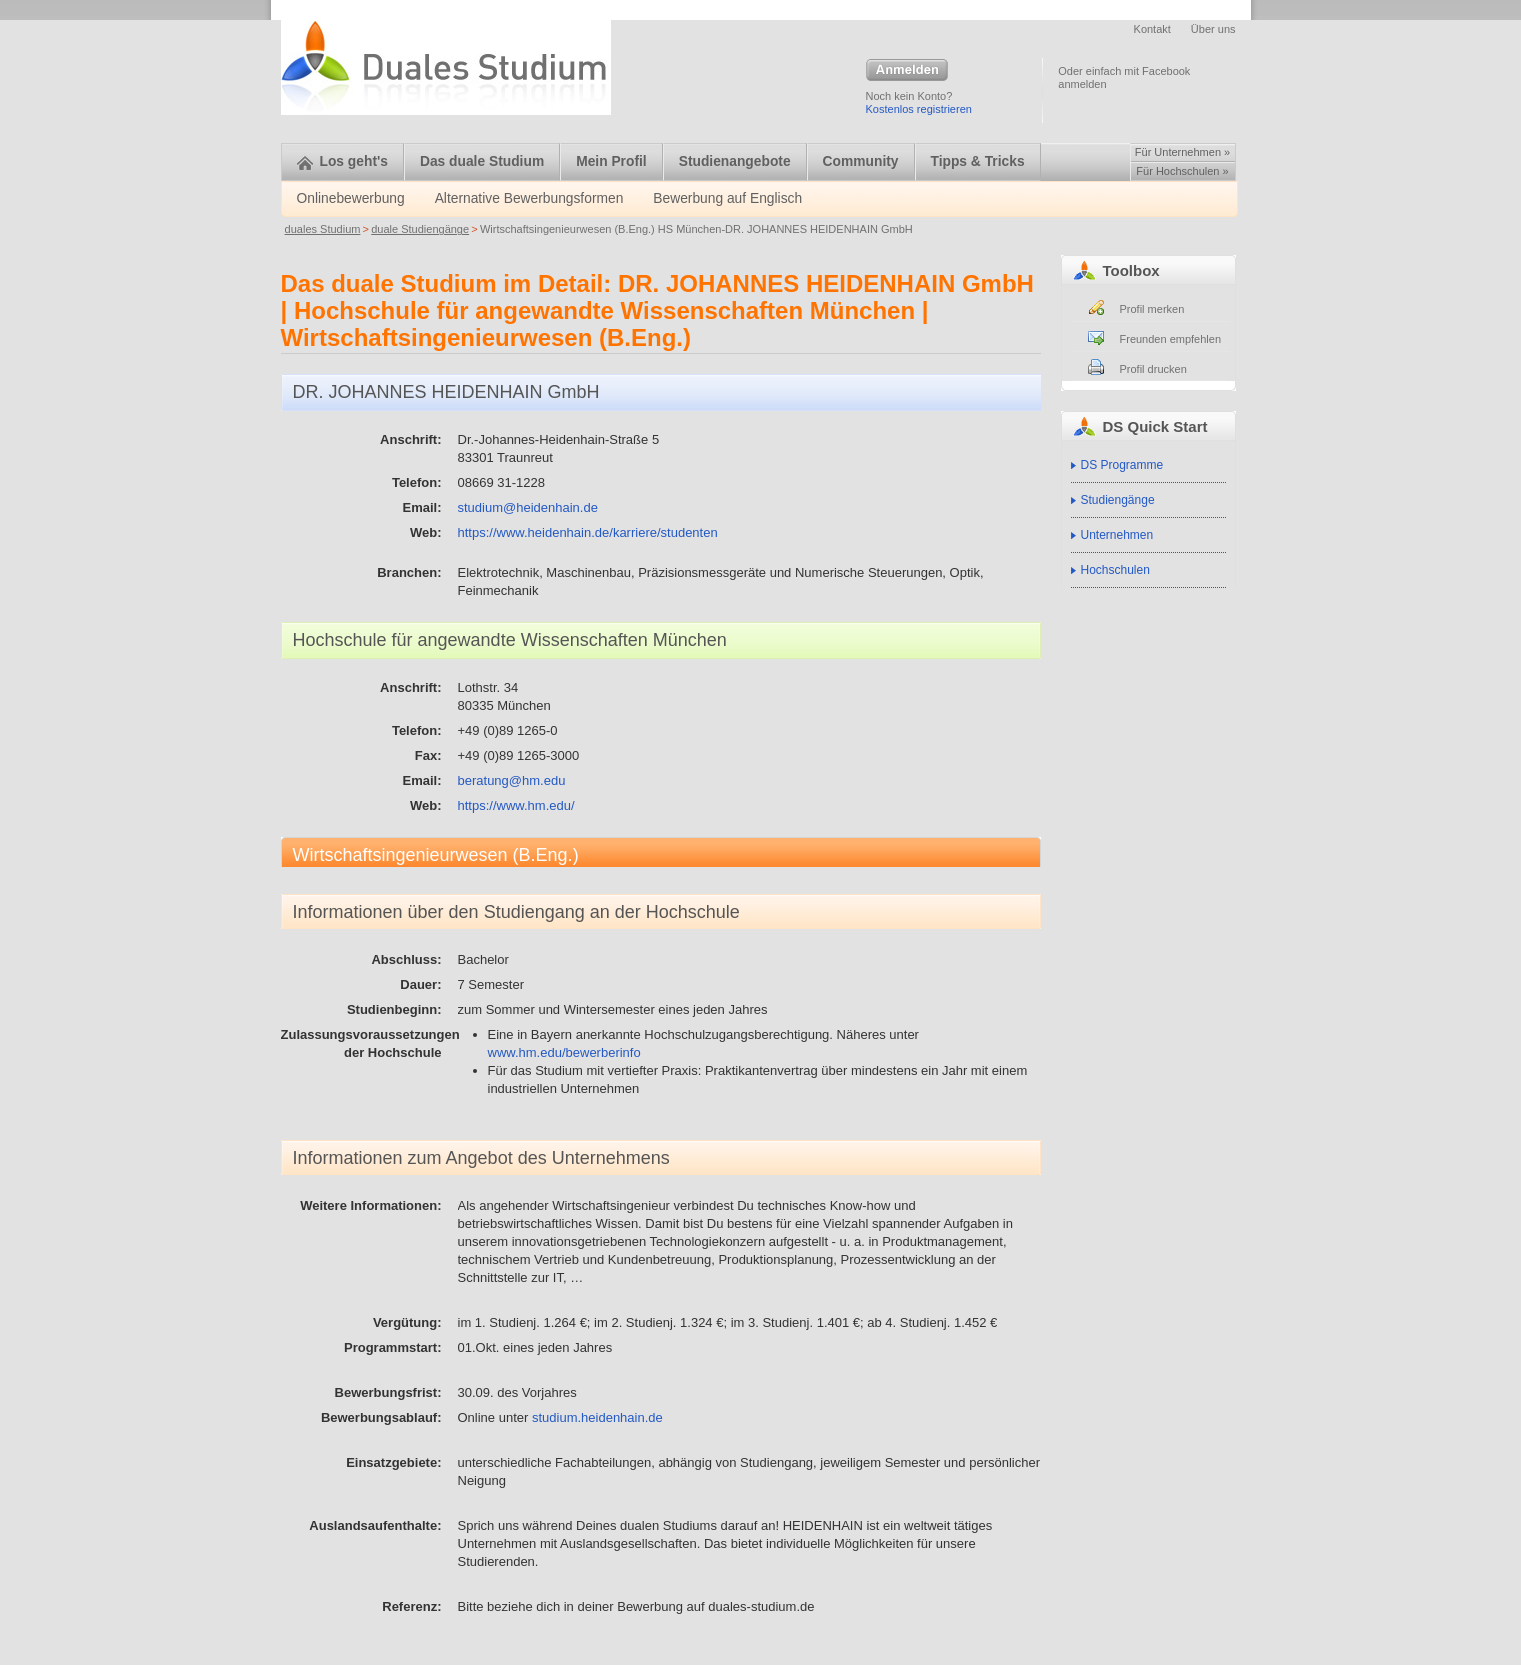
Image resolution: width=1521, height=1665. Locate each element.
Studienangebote (735, 161)
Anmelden (907, 71)
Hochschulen (1115, 570)
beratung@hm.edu (512, 780)
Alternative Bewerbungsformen (529, 198)
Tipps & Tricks (978, 161)
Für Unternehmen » (1182, 152)
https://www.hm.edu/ (516, 805)
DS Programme (1122, 465)
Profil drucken (1153, 369)
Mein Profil (611, 161)
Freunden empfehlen (1171, 339)
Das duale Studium (482, 161)
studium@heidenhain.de (528, 507)
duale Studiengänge (420, 229)
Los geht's (342, 161)
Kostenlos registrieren (919, 109)
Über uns (1213, 29)
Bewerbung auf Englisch (727, 198)
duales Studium (323, 229)
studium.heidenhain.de (597, 1417)
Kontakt (1152, 29)
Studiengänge (1118, 500)
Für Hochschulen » (1182, 171)
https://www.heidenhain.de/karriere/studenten (588, 532)
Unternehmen (1117, 535)
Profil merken (1152, 309)
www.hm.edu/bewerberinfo (564, 1052)
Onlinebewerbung (351, 198)
